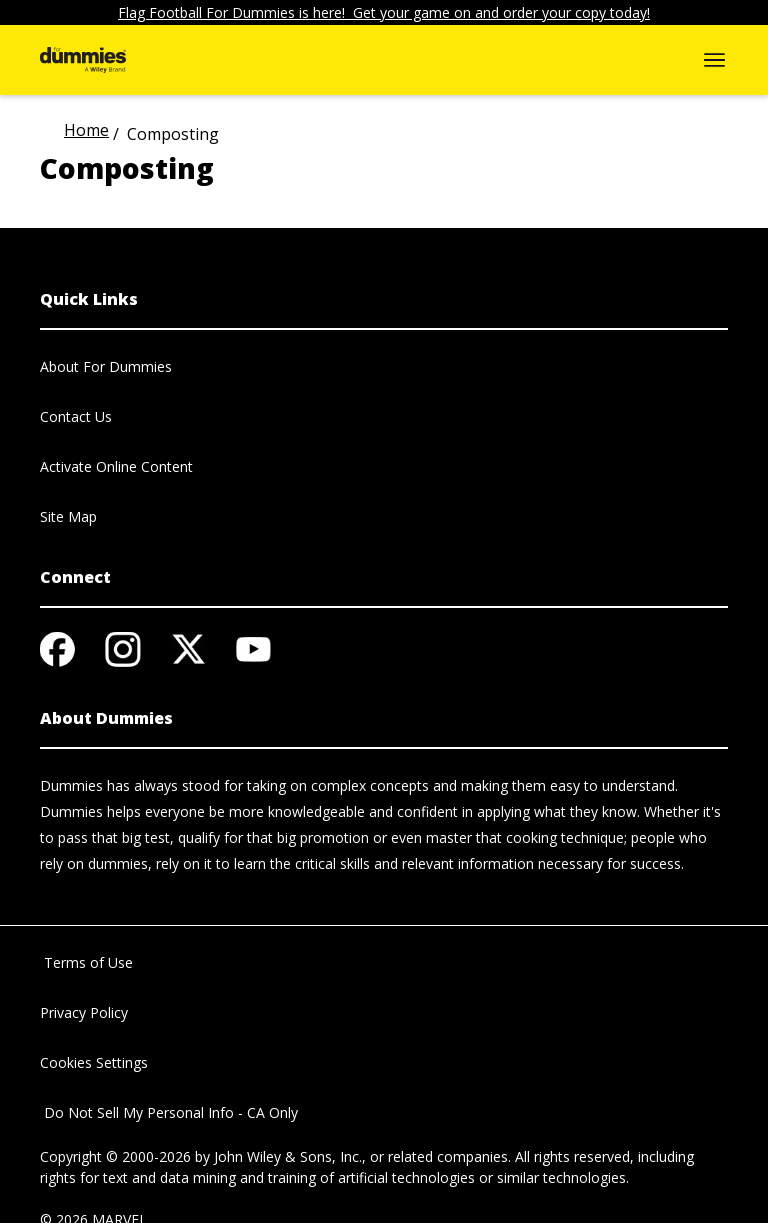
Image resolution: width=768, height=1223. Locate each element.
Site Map (68, 516)
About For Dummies (106, 366)
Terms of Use (86, 962)
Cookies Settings (94, 1062)
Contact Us (76, 416)
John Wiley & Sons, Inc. (288, 1156)
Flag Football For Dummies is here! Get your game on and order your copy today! (384, 12)
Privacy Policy (84, 1012)
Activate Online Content (116, 466)
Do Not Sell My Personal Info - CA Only (169, 1112)
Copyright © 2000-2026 (115, 1156)
